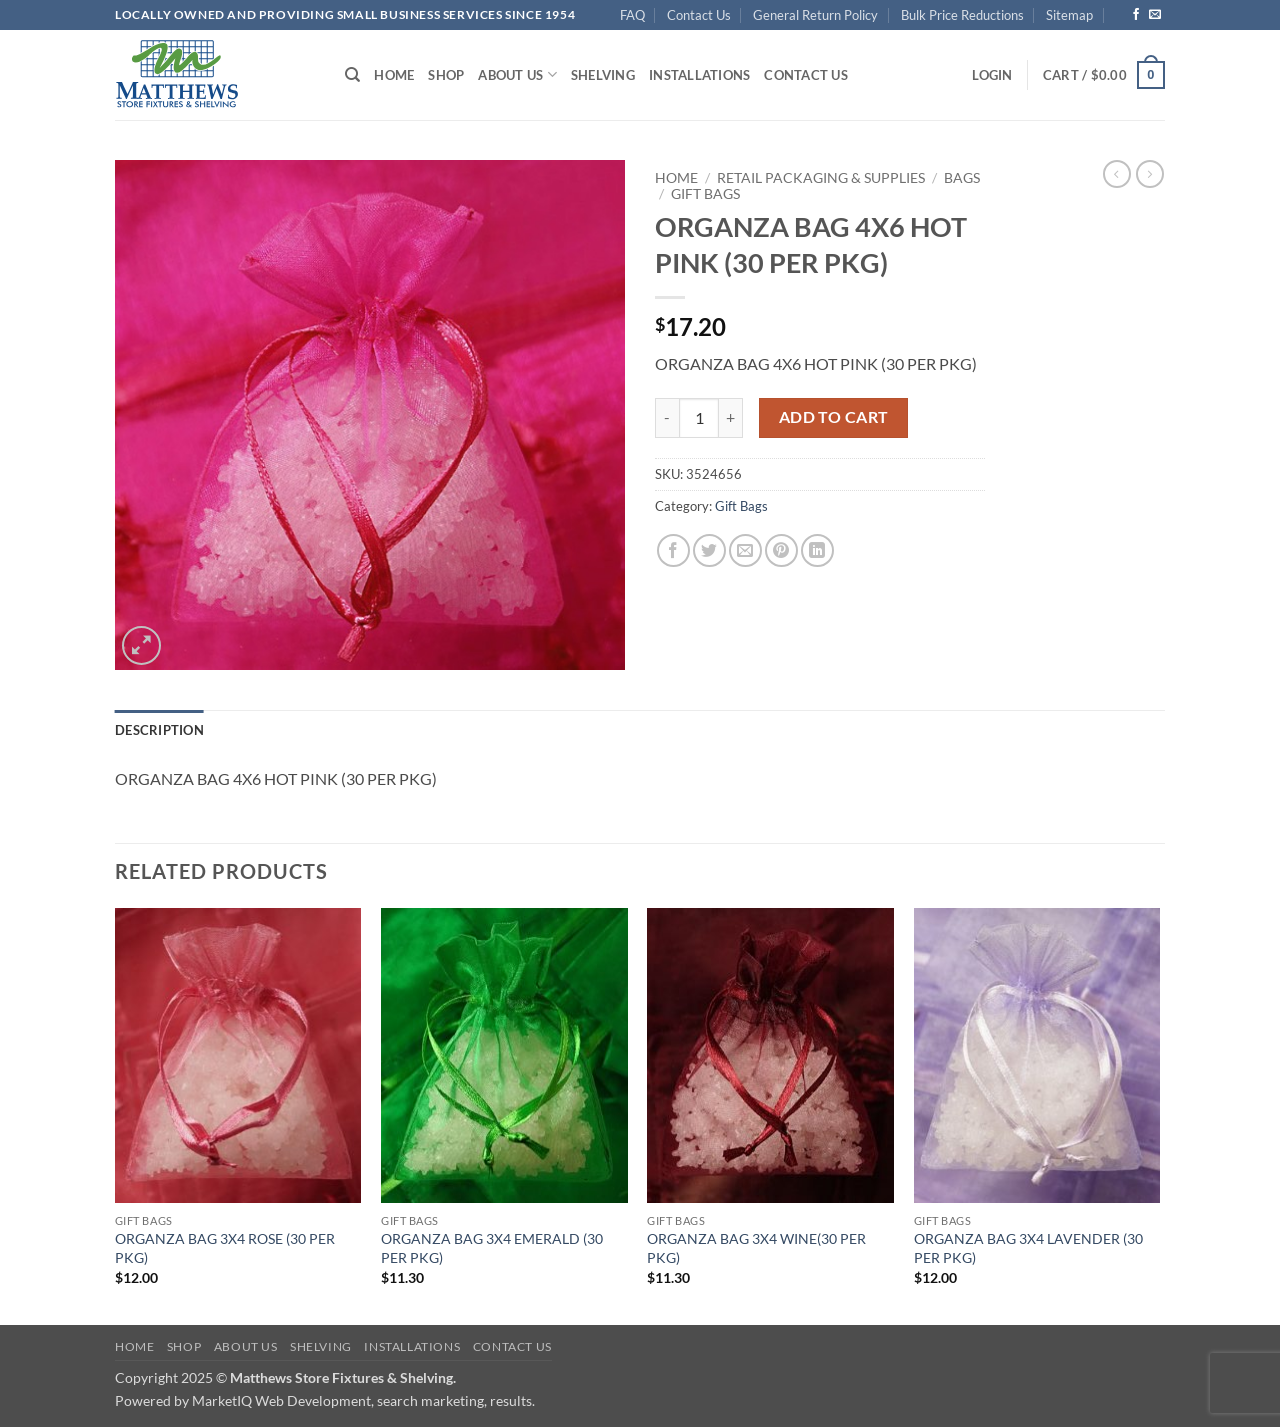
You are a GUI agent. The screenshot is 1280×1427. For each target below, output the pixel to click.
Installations (699, 75)
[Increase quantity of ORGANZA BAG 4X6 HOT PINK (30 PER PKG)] (731, 418)
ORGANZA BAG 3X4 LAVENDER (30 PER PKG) (1028, 1248)
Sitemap (1069, 15)
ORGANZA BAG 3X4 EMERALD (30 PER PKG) (492, 1248)
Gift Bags (705, 194)
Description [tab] (159, 730)
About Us (517, 74)
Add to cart (834, 417)
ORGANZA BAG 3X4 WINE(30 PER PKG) (756, 1248)
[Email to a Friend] (745, 550)
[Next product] (1117, 174)
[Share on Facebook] (673, 550)
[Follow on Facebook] (1136, 15)
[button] (992, 75)
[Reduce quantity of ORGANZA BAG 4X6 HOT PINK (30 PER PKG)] (667, 418)
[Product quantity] (699, 418)
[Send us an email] (1155, 15)
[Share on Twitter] (709, 550)
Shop (446, 75)
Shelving (603, 75)
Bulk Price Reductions (962, 15)
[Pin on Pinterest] (781, 550)
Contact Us (699, 15)
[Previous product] (1150, 174)
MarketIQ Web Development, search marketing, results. (363, 1400)
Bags (962, 178)
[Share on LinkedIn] (817, 550)
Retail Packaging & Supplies (821, 178)
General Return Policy (815, 15)
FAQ (632, 15)
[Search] (352, 75)
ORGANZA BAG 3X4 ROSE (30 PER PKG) (225, 1248)
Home (394, 75)
